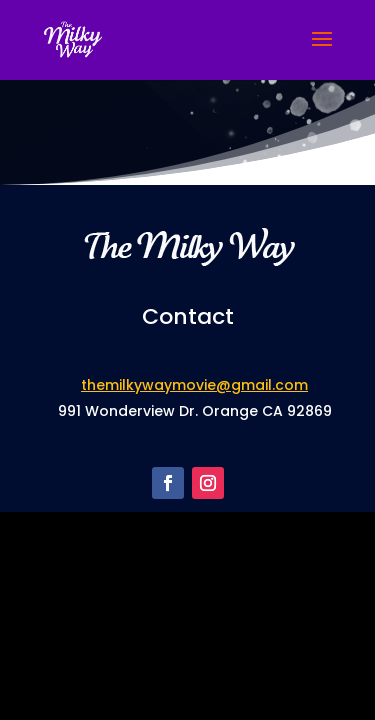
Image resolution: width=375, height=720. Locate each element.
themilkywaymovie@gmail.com (194, 385)
